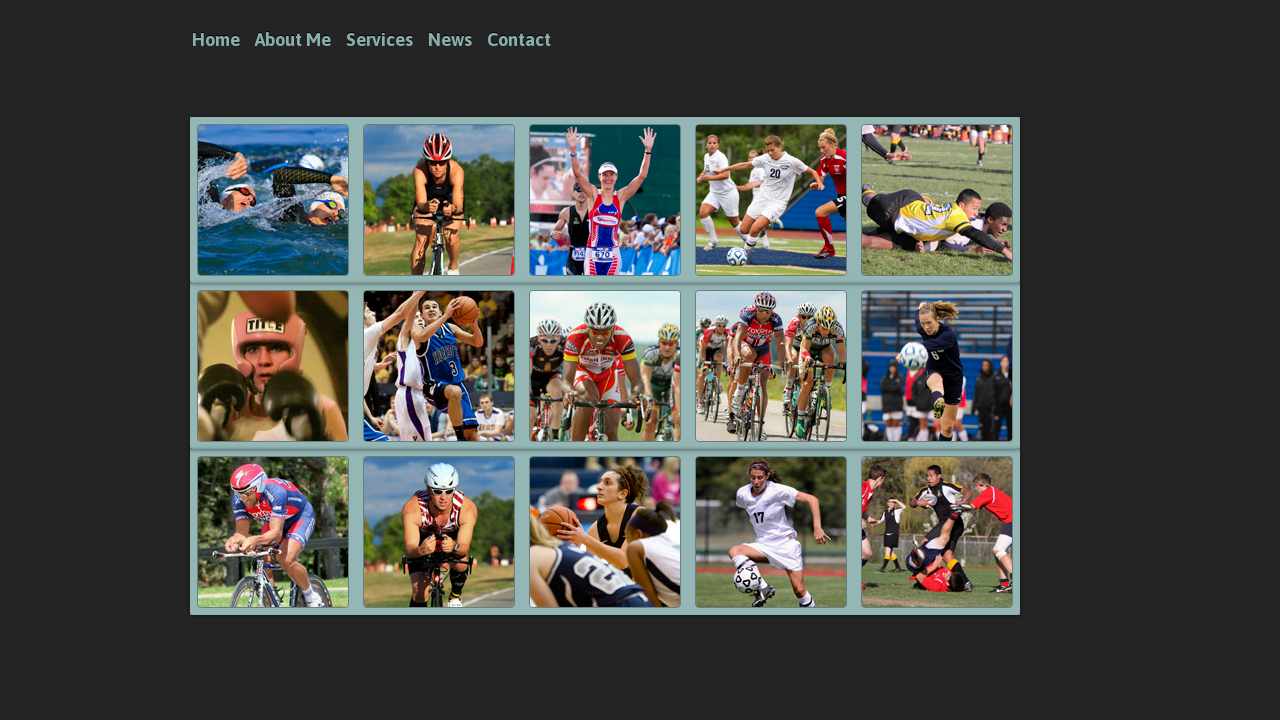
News (450, 39)
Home (216, 39)
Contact (519, 39)
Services (379, 39)
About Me (293, 39)
